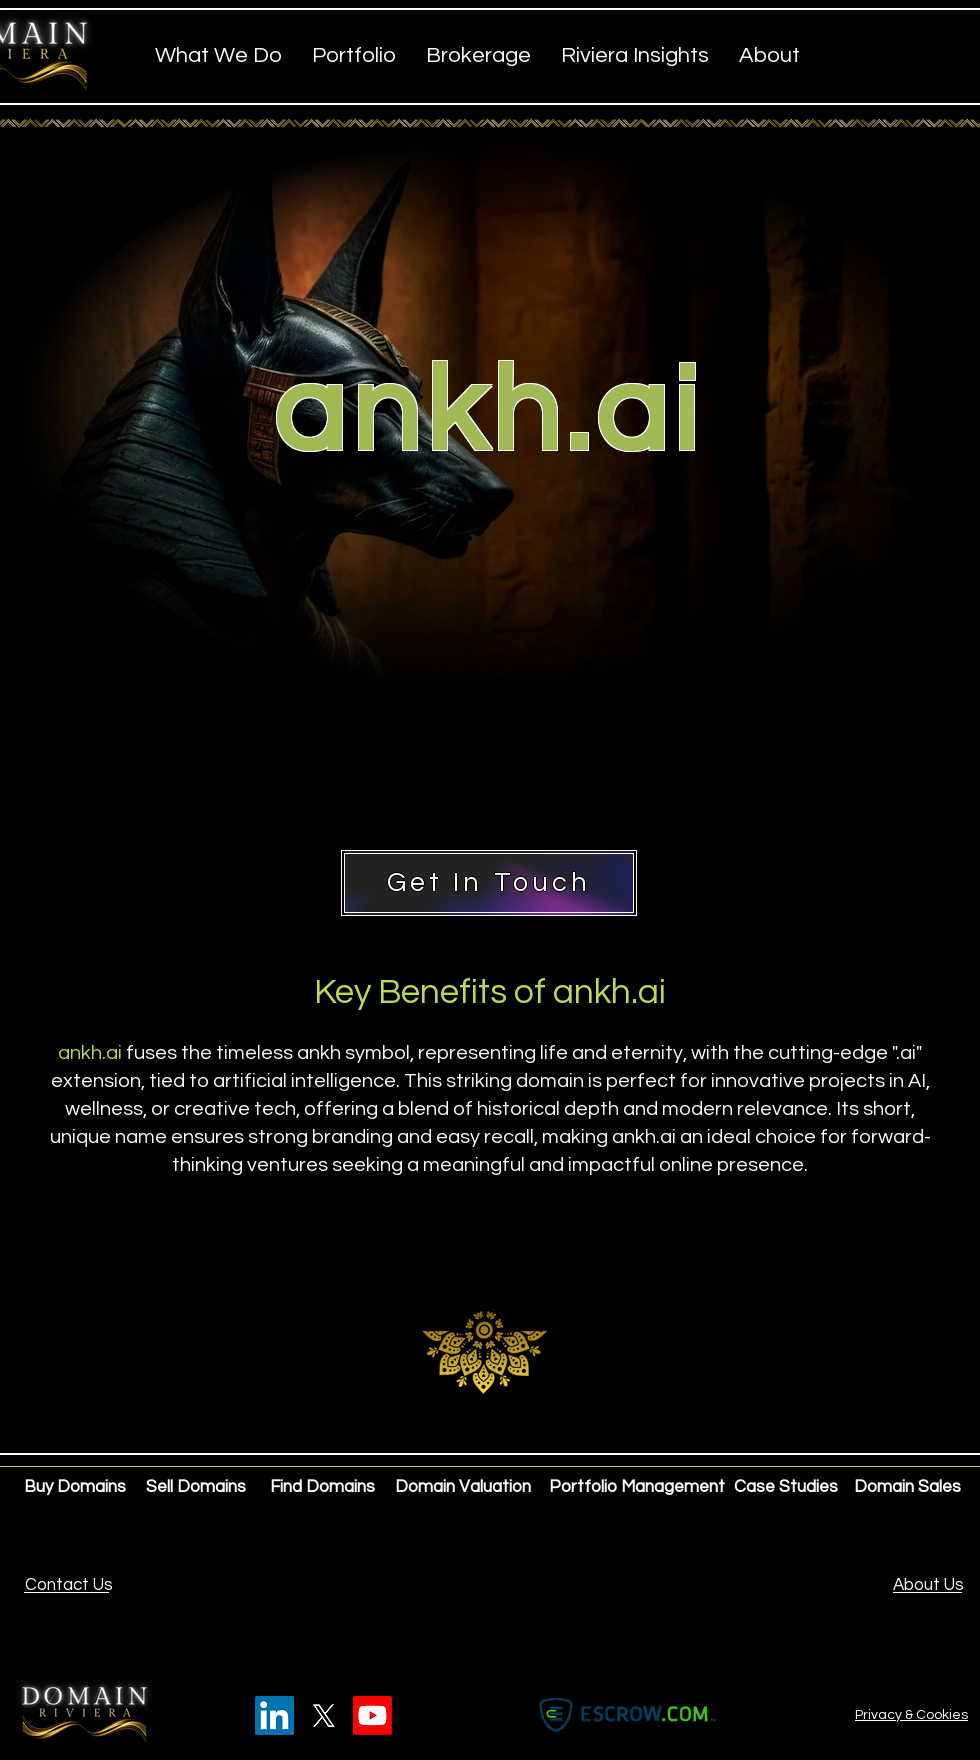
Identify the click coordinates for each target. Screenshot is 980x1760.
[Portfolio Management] (637, 1487)
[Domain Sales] (908, 1487)
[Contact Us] (69, 1586)
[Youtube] (372, 1715)
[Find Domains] (324, 1487)
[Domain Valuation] (463, 1487)
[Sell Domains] (200, 1487)
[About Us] (928, 1586)
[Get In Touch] (489, 883)
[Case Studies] (786, 1487)
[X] (323, 1715)
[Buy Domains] (78, 1487)
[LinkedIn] (274, 1715)
